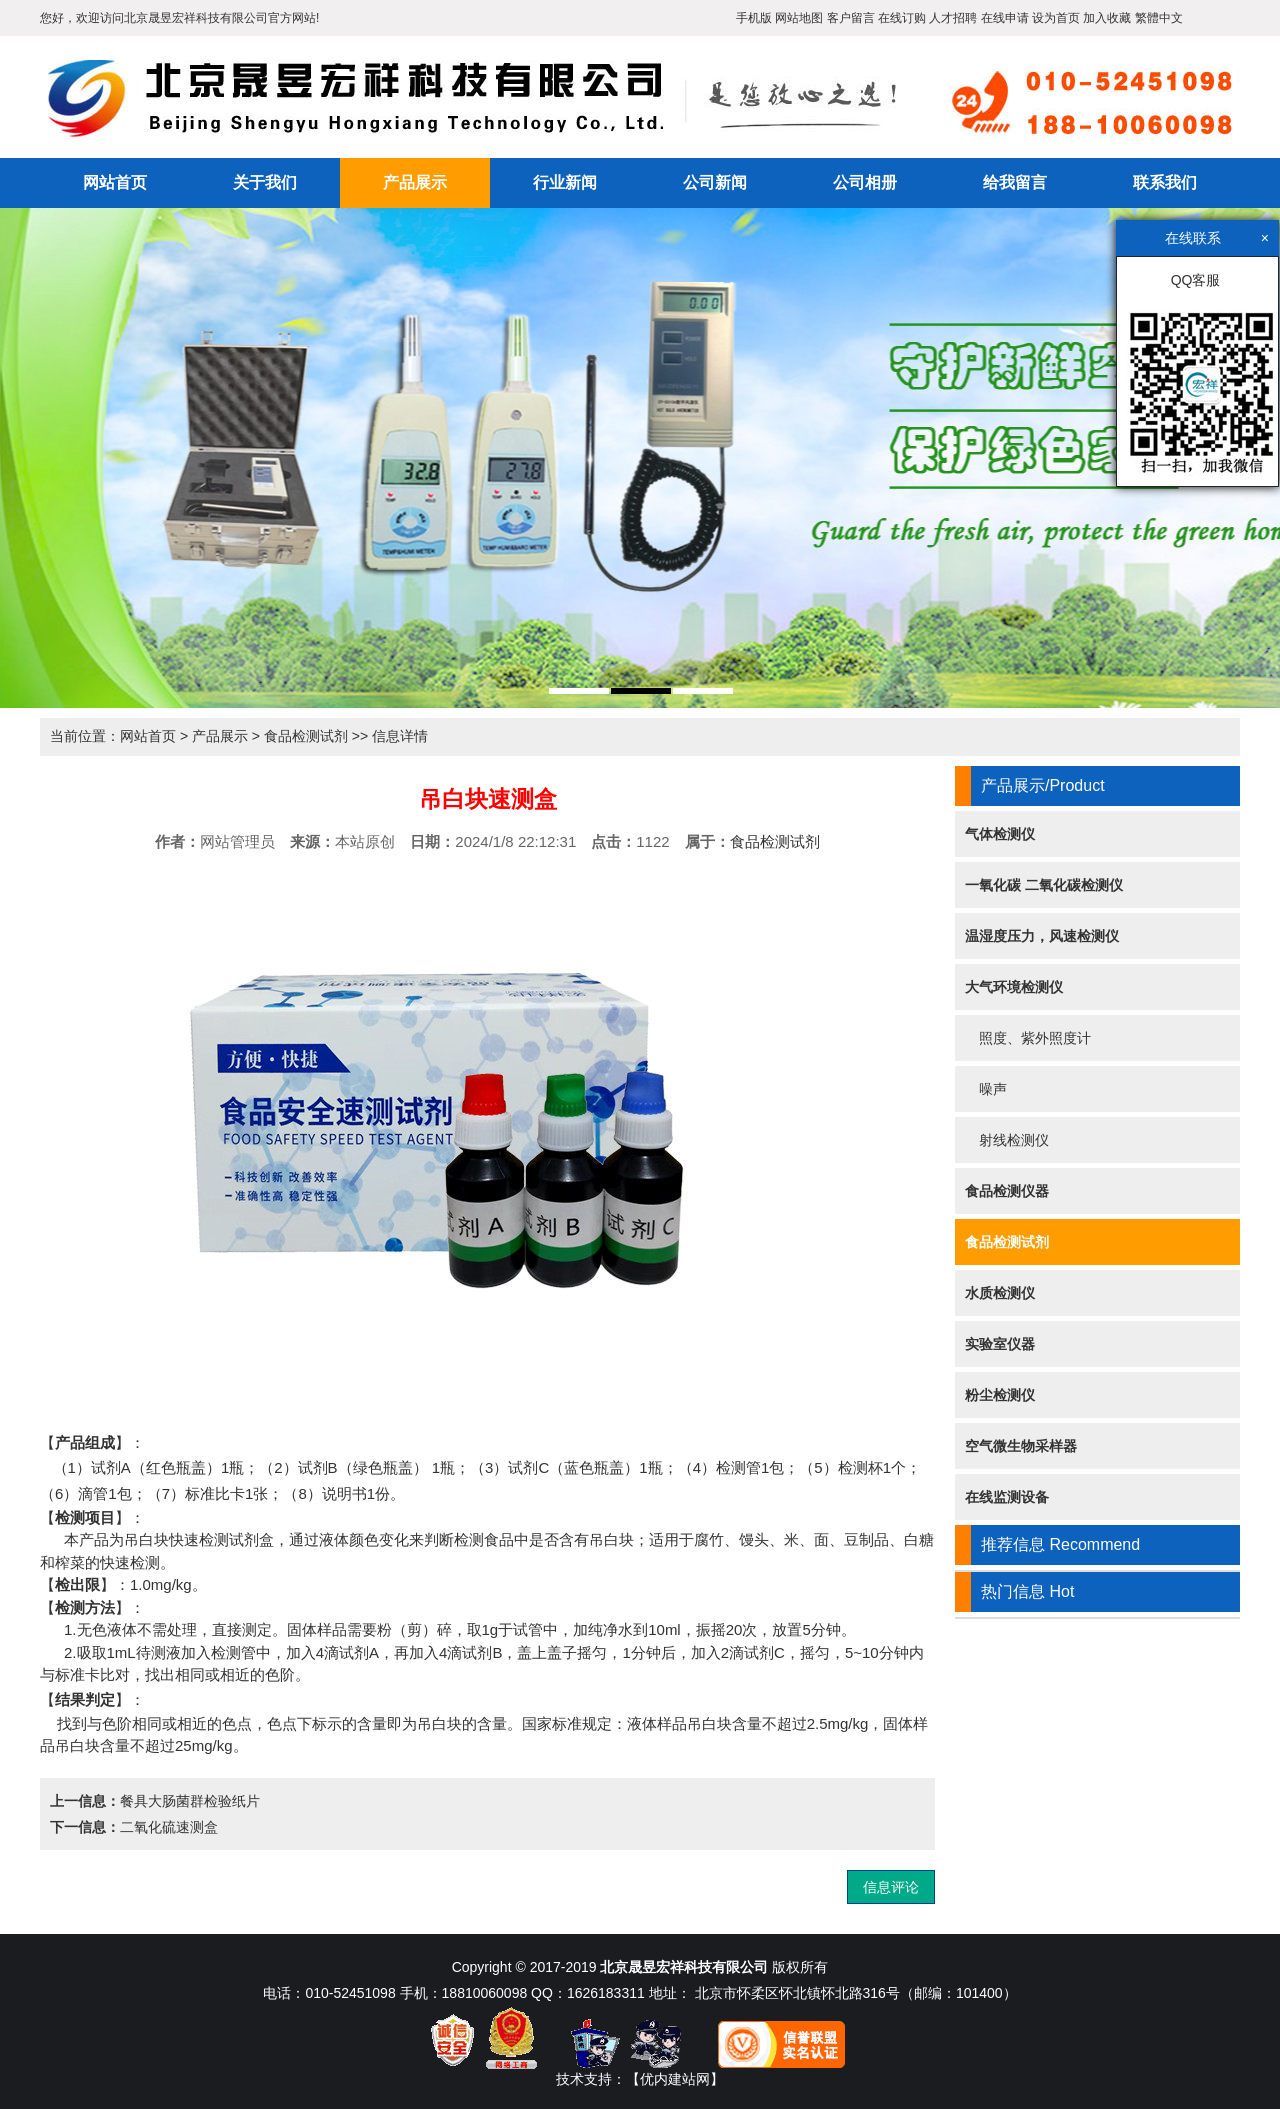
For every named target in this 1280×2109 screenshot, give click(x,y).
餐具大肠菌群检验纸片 (190, 1801)
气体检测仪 (1000, 834)
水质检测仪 (1000, 1293)
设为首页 (1056, 18)
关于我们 (265, 182)
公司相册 (865, 182)
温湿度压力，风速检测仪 (1042, 936)
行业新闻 (565, 182)
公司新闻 (715, 182)
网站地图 (799, 18)
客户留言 (851, 18)
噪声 (986, 1089)
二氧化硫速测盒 (169, 1827)
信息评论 (891, 1887)
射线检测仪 (1007, 1140)
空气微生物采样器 (1021, 1446)
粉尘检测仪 (1000, 1395)
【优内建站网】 (675, 2079)
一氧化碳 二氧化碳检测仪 (1044, 885)
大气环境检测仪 (1014, 987)
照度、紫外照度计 (1028, 1038)
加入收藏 (1107, 18)
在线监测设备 (1007, 1497)
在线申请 (1005, 18)
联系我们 (1165, 182)
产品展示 (415, 182)
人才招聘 (953, 18)
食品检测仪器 (1007, 1191)
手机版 (754, 18)
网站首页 (115, 182)
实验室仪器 (1000, 1344)
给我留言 (1015, 182)
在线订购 (902, 18)
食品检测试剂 (306, 736)
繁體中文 (1159, 18)
